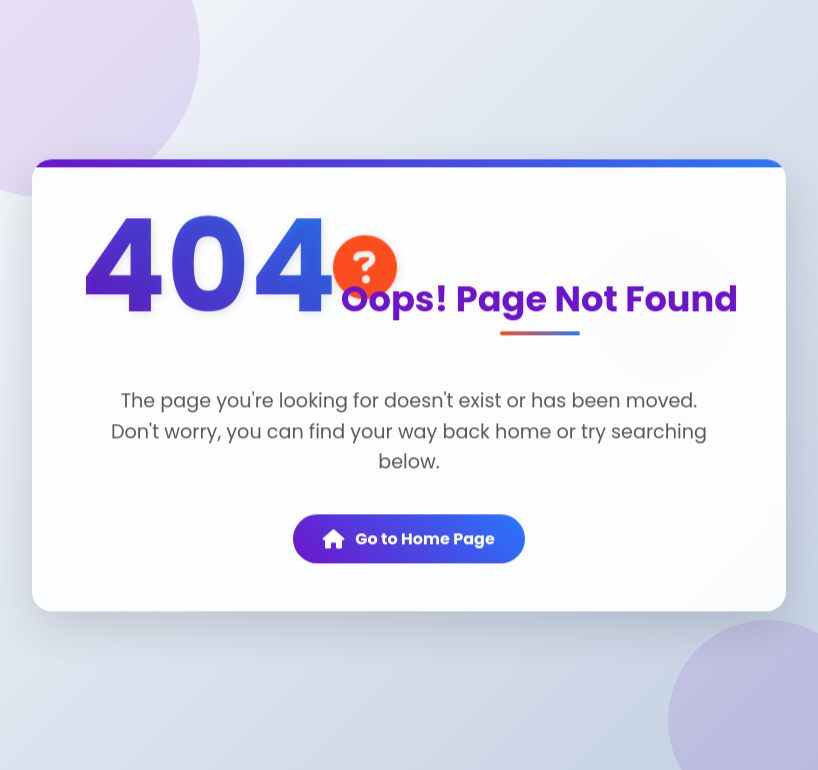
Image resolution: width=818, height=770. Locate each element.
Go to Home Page (409, 540)
